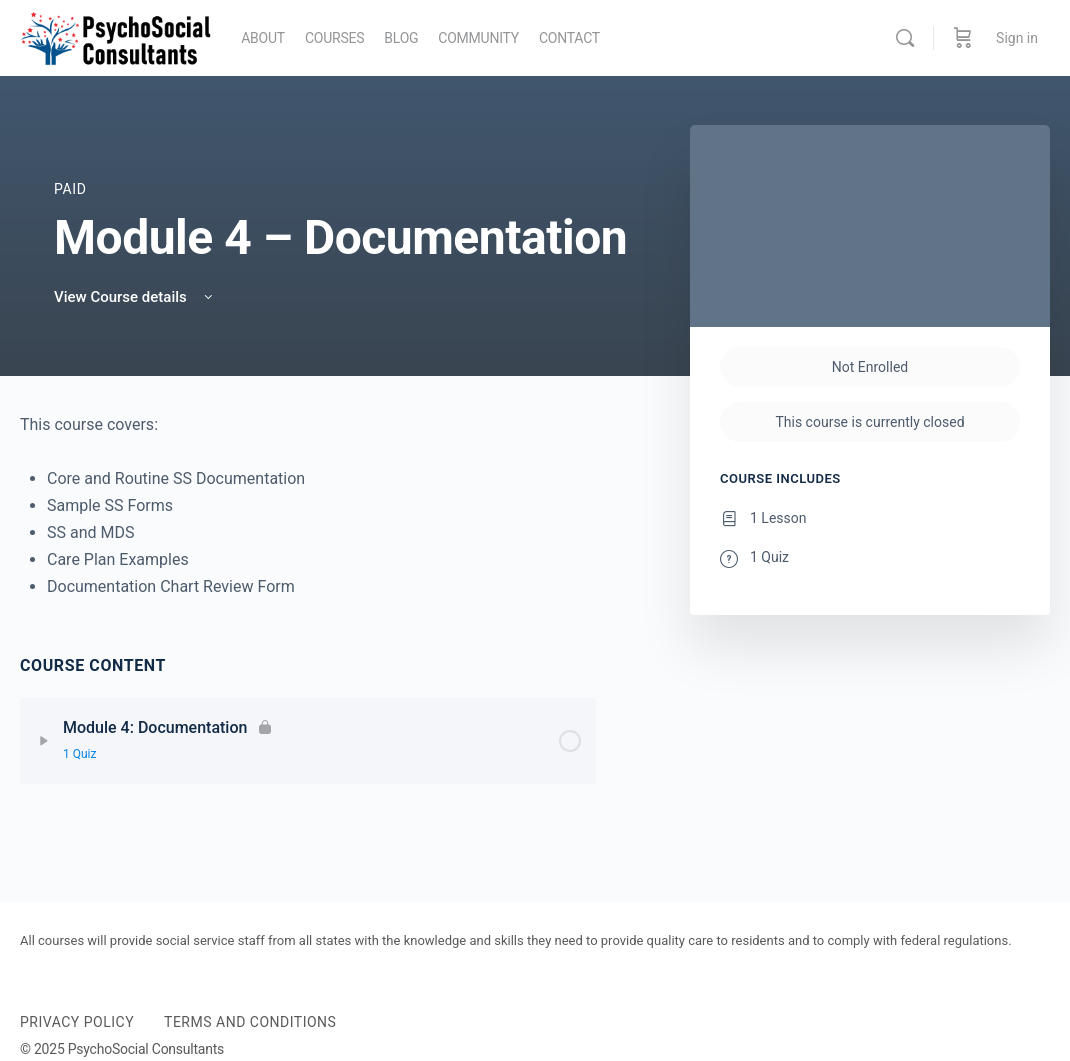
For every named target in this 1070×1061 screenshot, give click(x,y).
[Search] (905, 38)
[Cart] (963, 38)
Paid (70, 189)
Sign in (1017, 38)
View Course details (135, 297)
